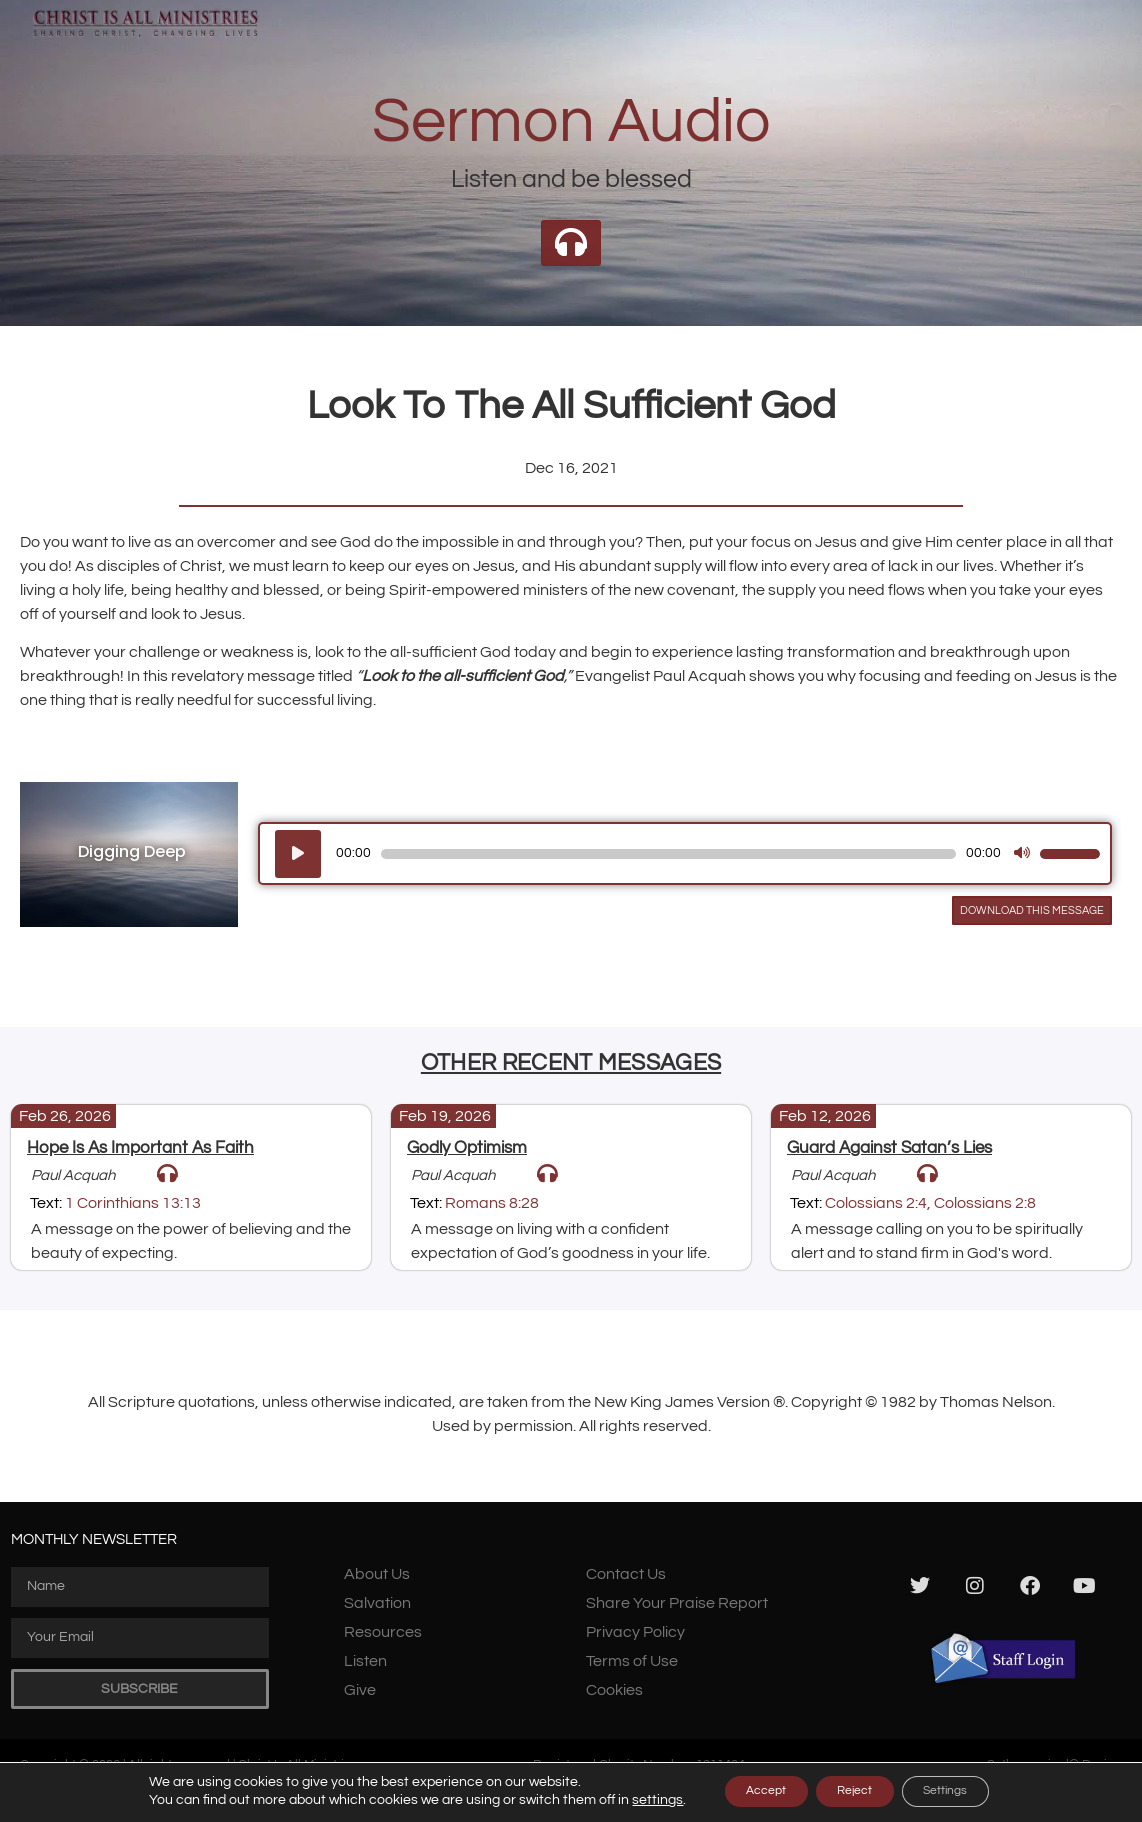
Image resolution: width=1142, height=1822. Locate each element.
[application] (685, 854)
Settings (968, 1791)
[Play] (298, 854)
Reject (853, 1791)
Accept (742, 1791)
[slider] (668, 854)
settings (621, 1800)
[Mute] (1022, 854)
